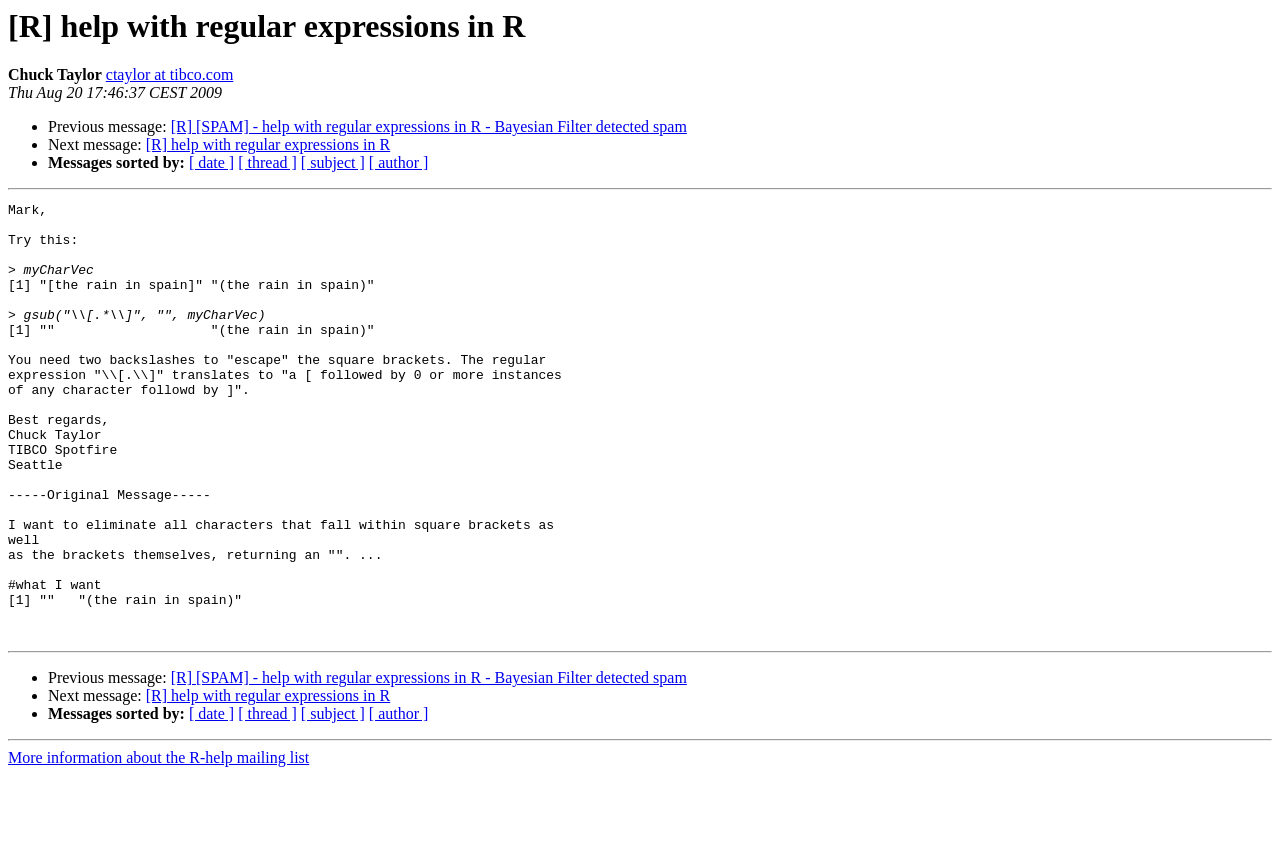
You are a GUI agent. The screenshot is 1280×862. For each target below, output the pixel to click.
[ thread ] (267, 162)
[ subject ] (333, 162)
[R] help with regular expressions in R (268, 144)
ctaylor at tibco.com (170, 74)
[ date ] (211, 162)
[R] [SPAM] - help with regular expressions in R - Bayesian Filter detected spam (429, 126)
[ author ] (399, 162)
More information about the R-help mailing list (158, 844)
